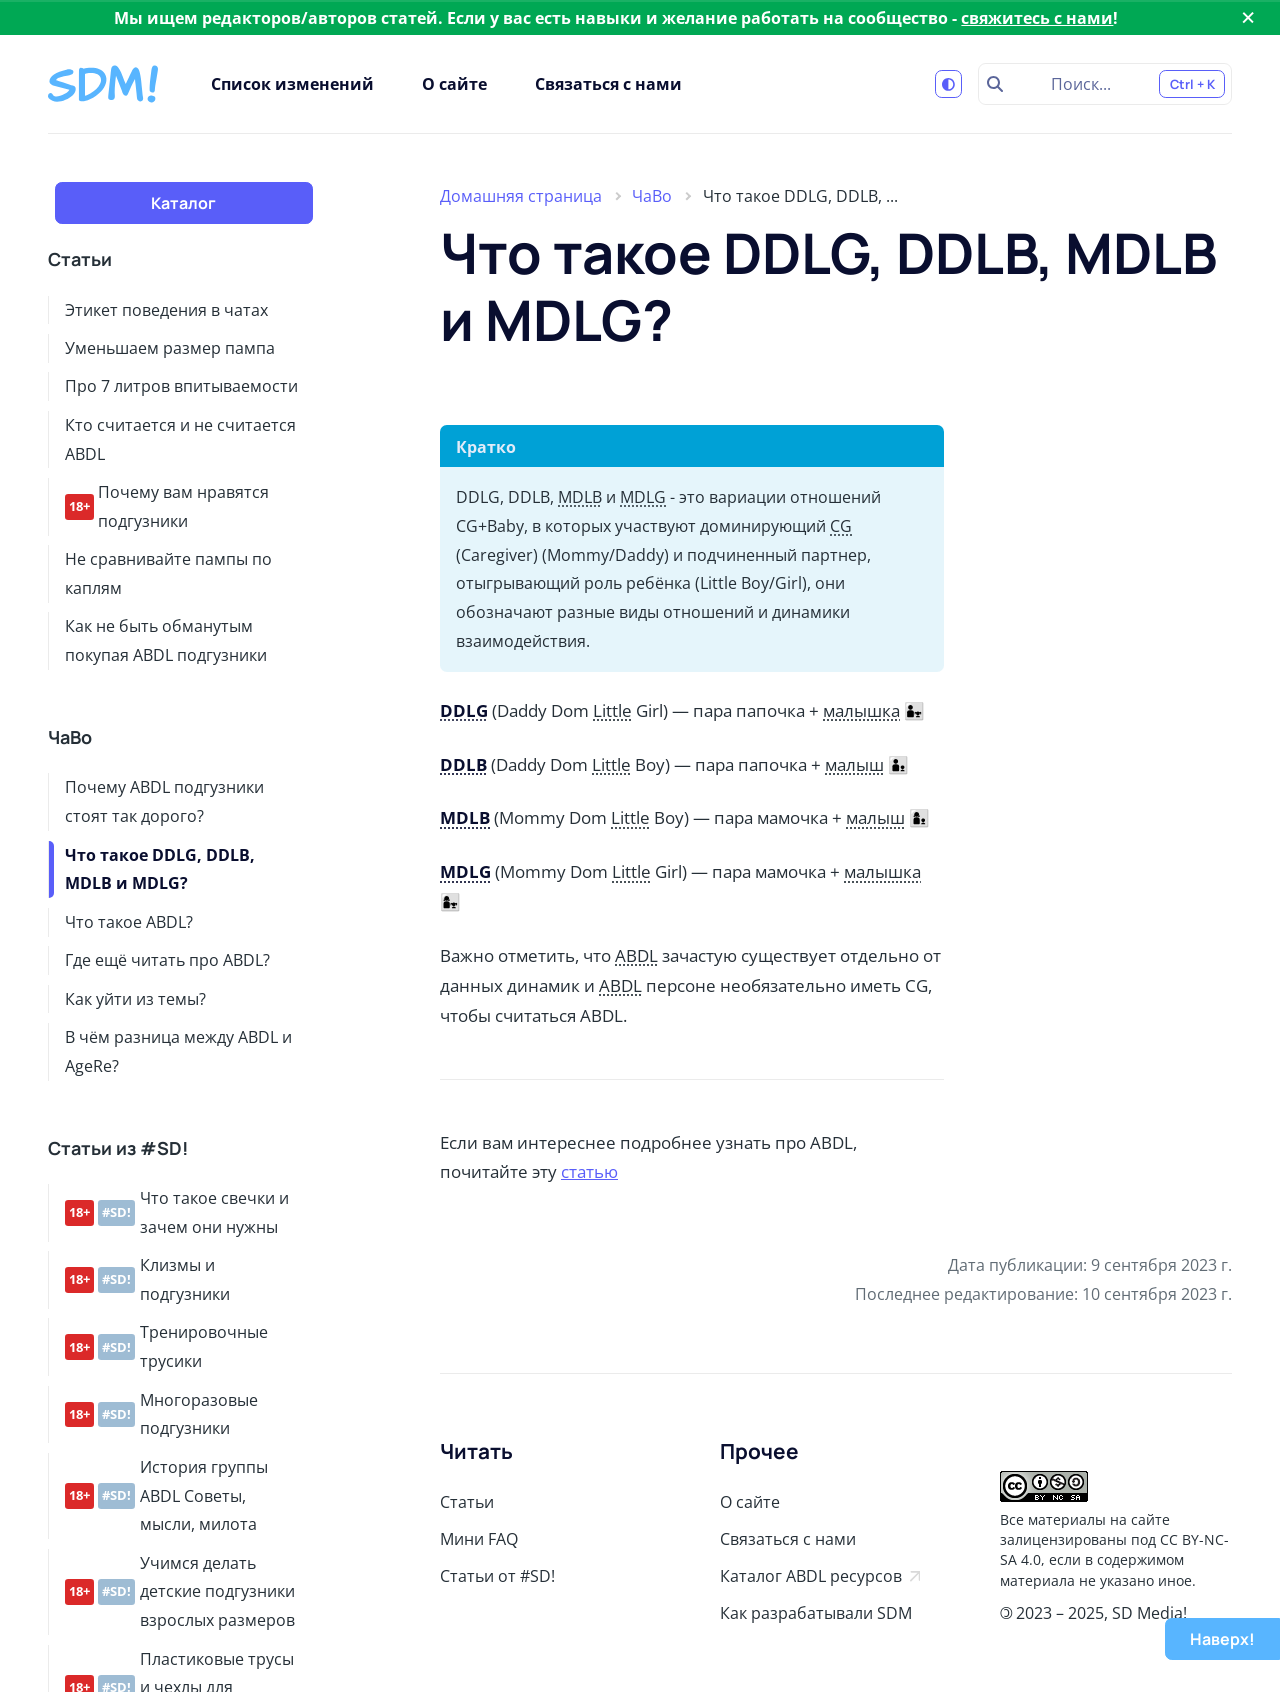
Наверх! (1222, 1639)
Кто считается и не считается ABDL (180, 439)
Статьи (80, 259)
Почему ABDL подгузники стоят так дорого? (164, 801)
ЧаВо (70, 737)
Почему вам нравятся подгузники (167, 506)
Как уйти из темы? (135, 999)
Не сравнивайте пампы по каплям (168, 573)
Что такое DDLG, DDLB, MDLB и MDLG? (160, 869)
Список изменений (292, 84)
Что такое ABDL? (129, 922)
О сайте (454, 84)
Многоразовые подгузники (161, 1414)
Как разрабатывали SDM (816, 1613)
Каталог (183, 203)
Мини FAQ (479, 1539)
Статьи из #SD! (118, 1148)
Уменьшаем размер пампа (170, 348)
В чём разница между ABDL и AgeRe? (178, 1051)
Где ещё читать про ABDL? (167, 960)
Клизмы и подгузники (147, 1279)
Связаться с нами (608, 84)
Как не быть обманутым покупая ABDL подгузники (166, 640)
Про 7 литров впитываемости (181, 386)
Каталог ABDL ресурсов (820, 1576)
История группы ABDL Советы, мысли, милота (166, 1496)
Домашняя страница (521, 196)
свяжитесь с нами (1037, 18)
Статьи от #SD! (497, 1576)
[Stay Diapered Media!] (105, 84)
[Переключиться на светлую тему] (949, 84)
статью (589, 1171)
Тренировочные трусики (166, 1346)
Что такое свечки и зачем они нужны (177, 1212)
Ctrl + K (1192, 84)
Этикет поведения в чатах (166, 310)
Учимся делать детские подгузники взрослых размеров (180, 1592)
